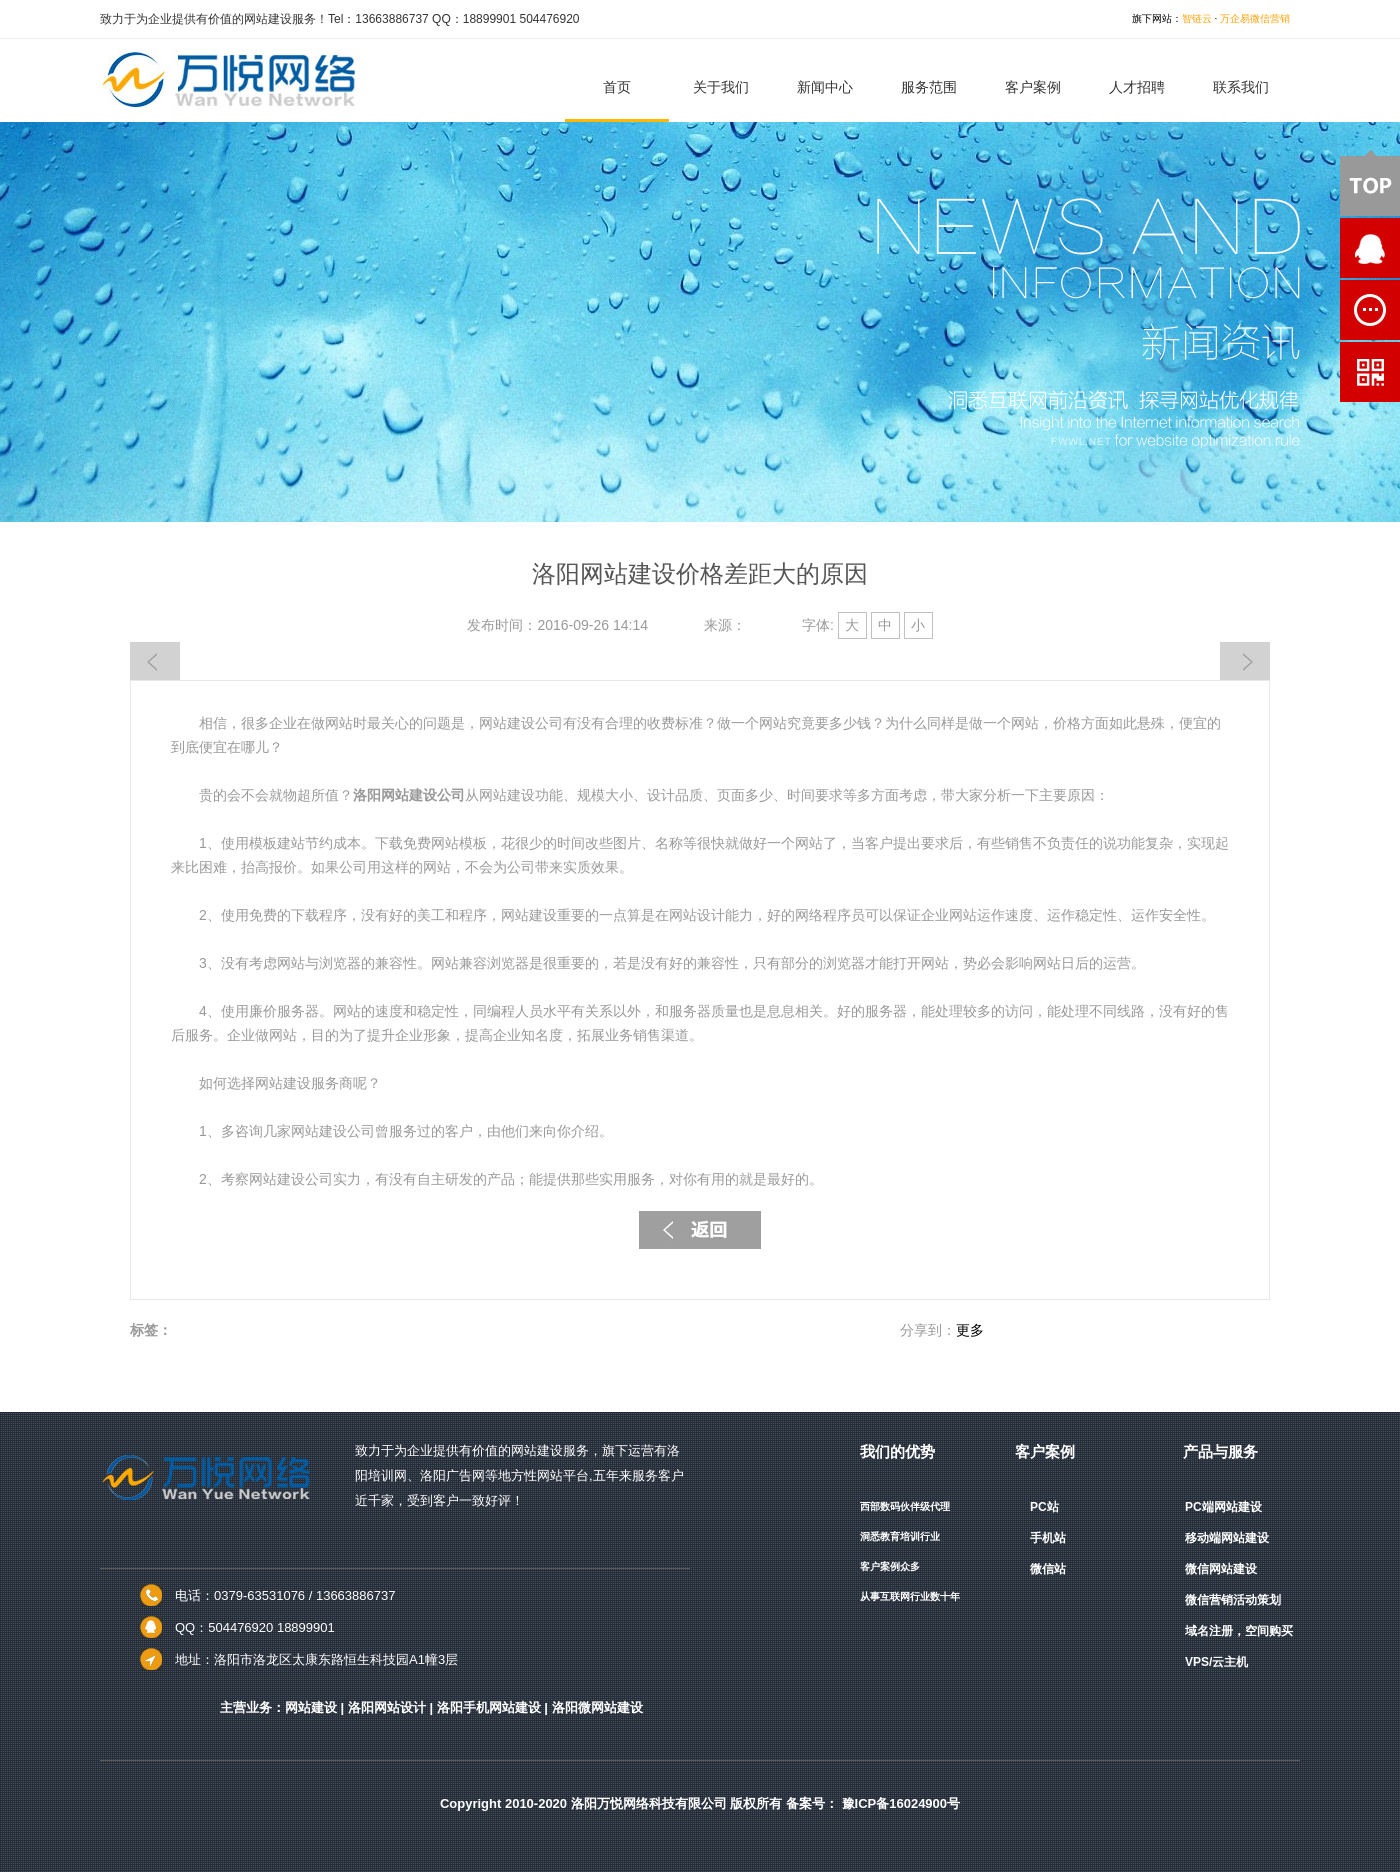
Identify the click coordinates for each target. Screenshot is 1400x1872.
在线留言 (1325, 310)
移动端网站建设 (1227, 1538)
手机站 (1048, 1538)
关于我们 (721, 87)
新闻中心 (825, 87)
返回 (700, 1230)
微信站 (1048, 1569)
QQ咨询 (1325, 248)
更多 (970, 1330)
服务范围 (929, 87)
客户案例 (1033, 87)
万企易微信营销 (1255, 18)
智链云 (1197, 18)
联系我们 (1241, 87)
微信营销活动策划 (1233, 1600)
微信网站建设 (1221, 1569)
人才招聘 (1137, 87)
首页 (617, 87)
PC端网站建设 (1223, 1507)
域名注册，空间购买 (1239, 1631)
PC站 (1044, 1507)
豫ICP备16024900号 (901, 1803)
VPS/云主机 (1216, 1662)
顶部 (1370, 183)
